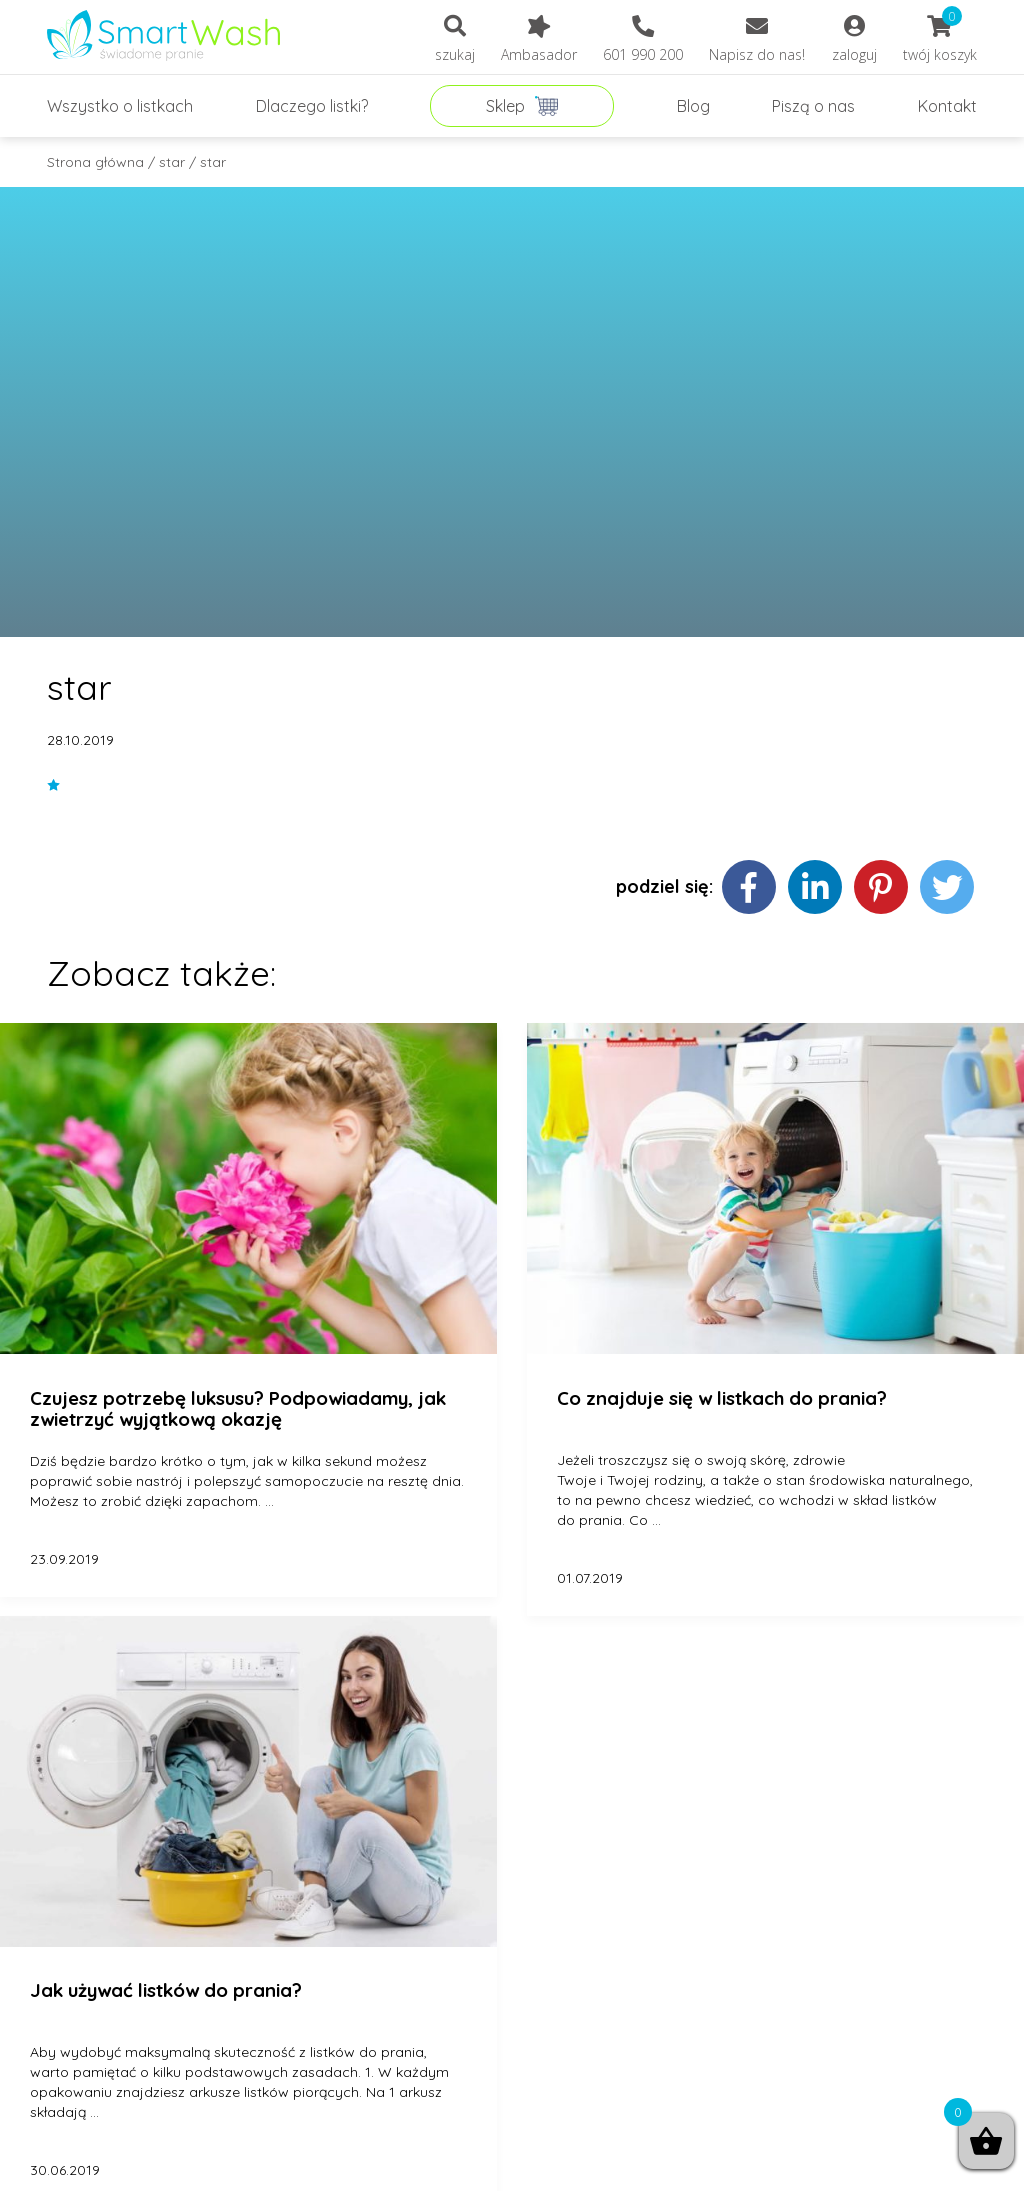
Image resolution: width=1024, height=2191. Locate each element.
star (172, 162)
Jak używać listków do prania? (166, 1991)
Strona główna (95, 162)
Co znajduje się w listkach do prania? (722, 1399)
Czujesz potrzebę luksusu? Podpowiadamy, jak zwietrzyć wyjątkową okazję (238, 1409)
